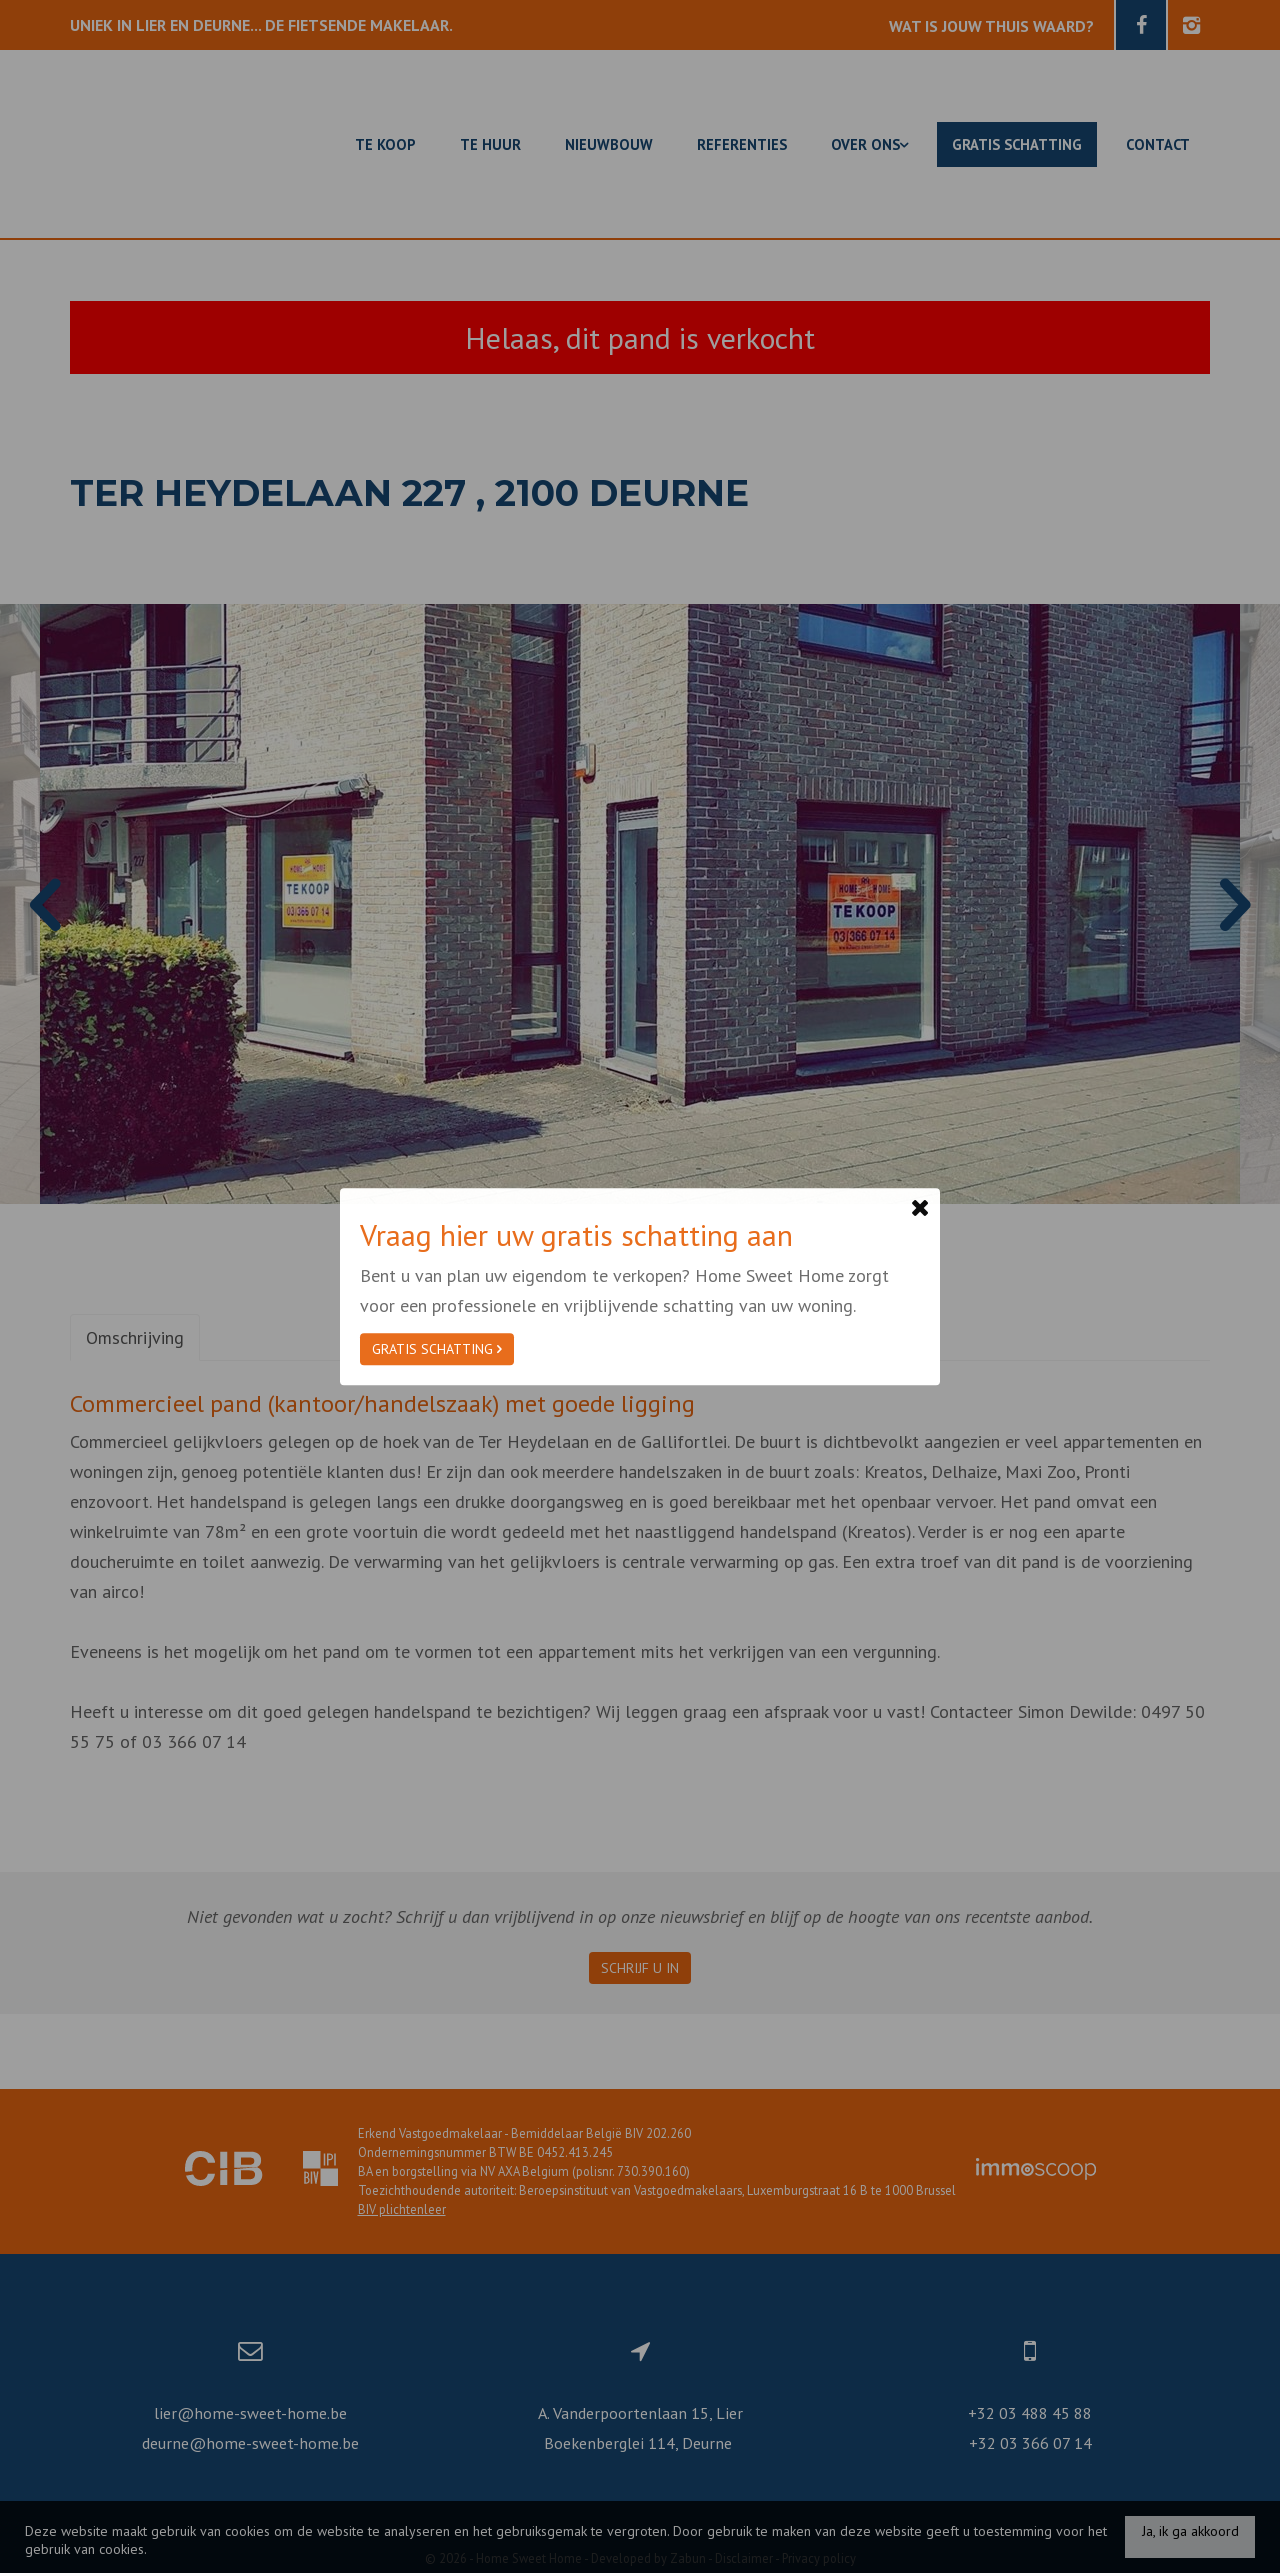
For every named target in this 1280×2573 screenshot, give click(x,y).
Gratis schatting (437, 1349)
